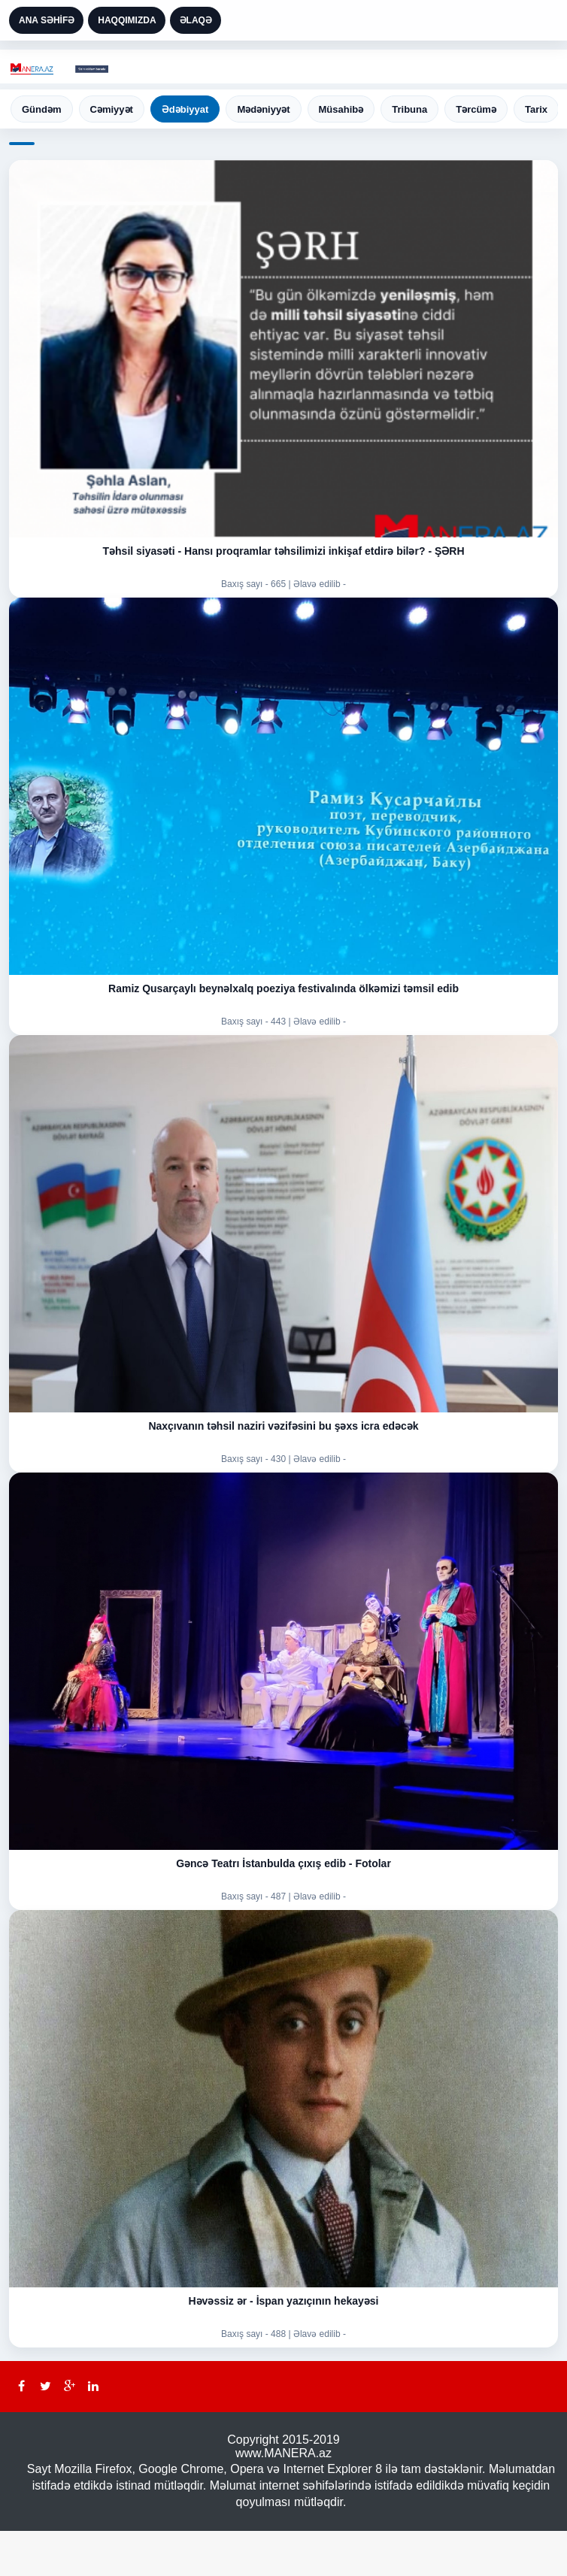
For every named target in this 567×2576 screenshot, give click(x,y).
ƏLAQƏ (196, 20)
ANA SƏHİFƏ (46, 20)
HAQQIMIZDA (127, 20)
